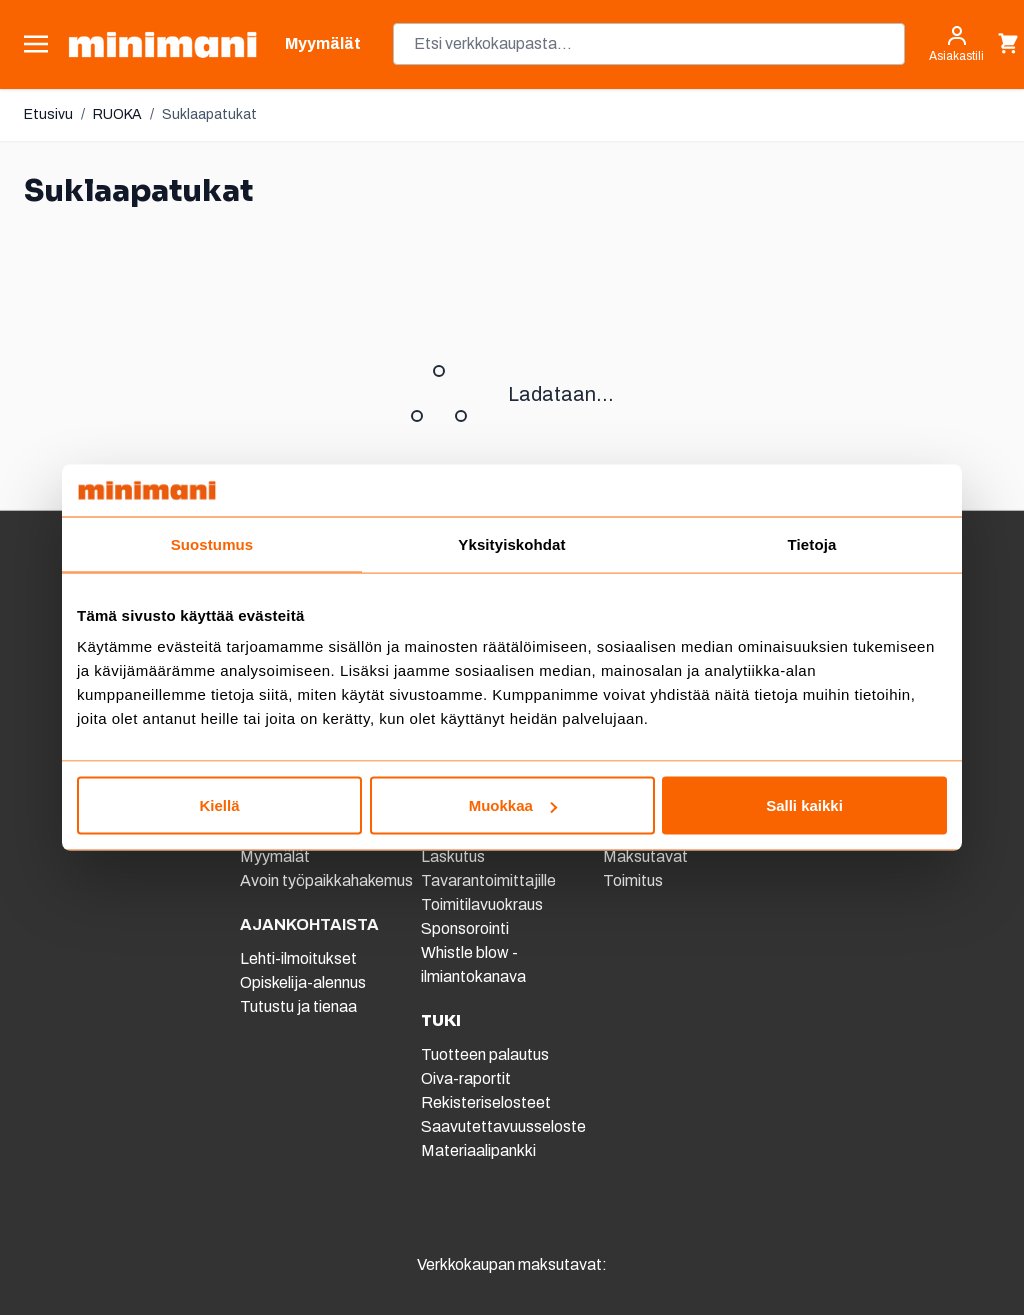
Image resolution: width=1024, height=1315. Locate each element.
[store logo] (162, 44)
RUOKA (117, 114)
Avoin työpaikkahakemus (326, 880)
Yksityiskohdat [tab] (511, 543)
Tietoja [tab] (812, 543)
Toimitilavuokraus (482, 904)
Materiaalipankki (478, 1150)
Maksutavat (645, 856)
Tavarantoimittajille (488, 880)
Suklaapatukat (209, 114)
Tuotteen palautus (486, 1054)
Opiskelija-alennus (303, 982)
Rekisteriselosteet (486, 1102)
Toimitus (633, 880)
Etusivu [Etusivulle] (48, 114)
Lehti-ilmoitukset (298, 958)
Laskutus (453, 856)
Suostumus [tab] (212, 543)
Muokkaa (513, 805)
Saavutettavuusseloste (503, 1126)
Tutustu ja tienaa (298, 1006)
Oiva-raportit (466, 1078)
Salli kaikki (804, 805)
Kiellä (219, 805)
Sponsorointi (465, 928)
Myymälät (275, 856)
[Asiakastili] (956, 44)
